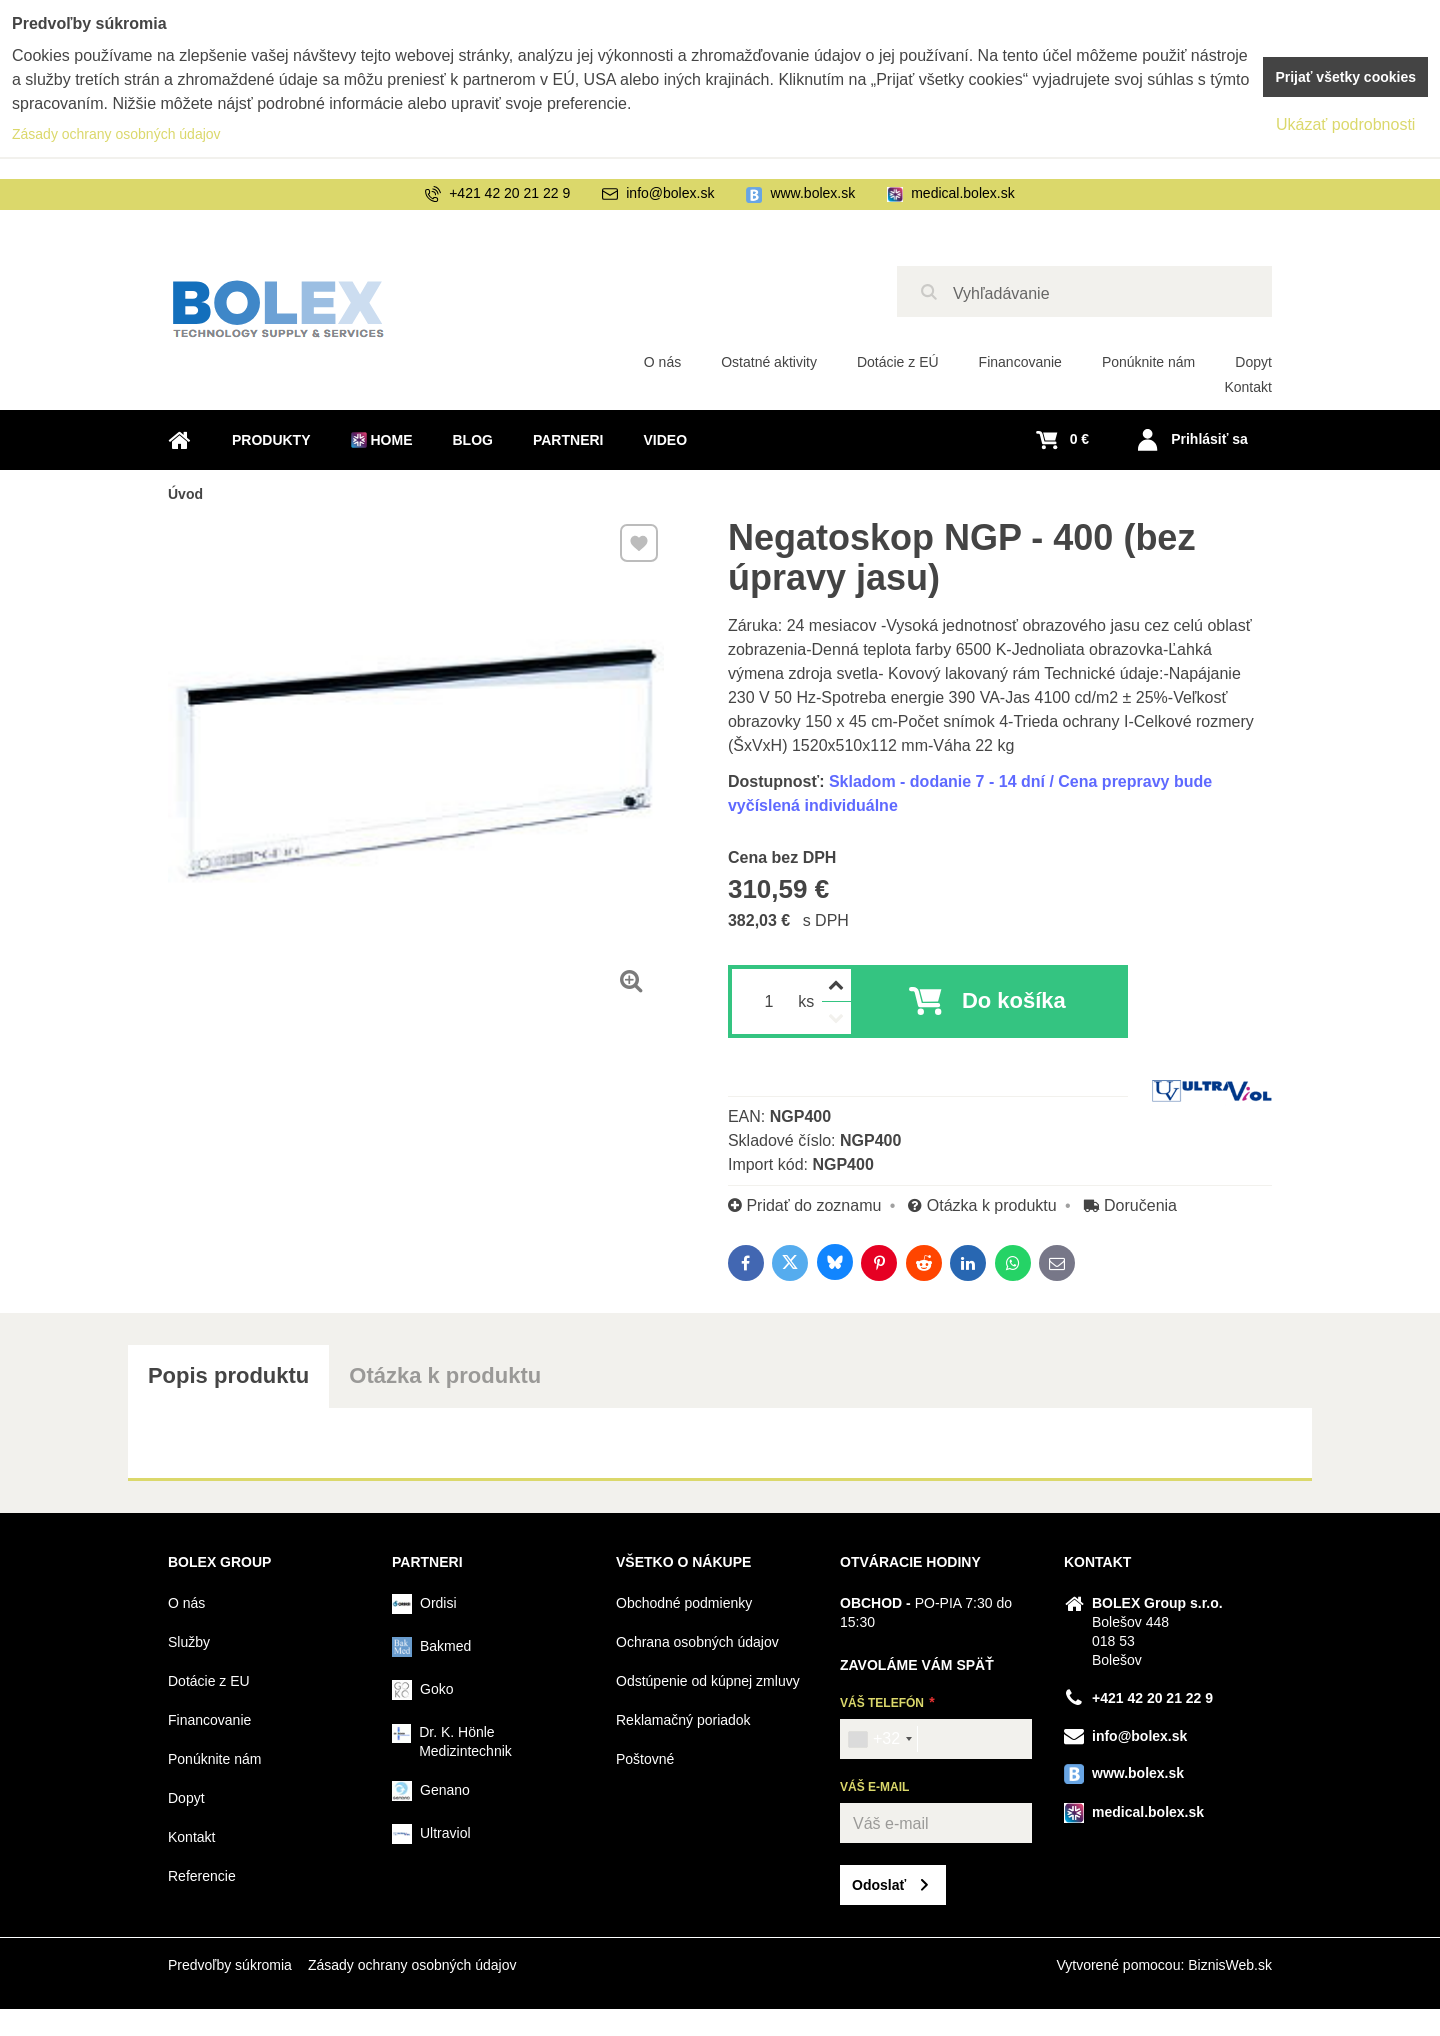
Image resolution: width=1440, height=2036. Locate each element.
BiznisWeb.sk (1230, 1965)
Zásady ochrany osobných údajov (412, 1965)
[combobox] (879, 1739)
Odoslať (879, 1885)
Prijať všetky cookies (1345, 77)
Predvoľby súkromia (230, 1965)
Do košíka (1014, 1000)
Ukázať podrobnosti (1345, 124)
